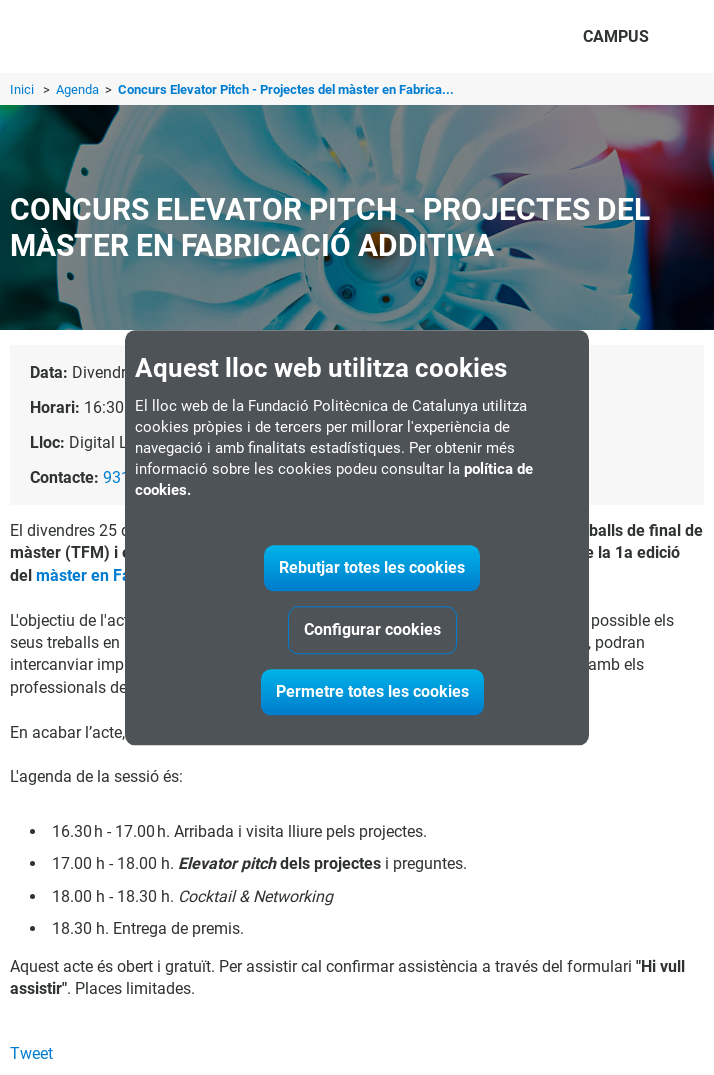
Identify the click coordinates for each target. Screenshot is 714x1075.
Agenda (79, 89)
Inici (22, 89)
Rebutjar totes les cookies (372, 567)
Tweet (31, 1053)
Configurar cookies (372, 629)
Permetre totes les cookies (372, 691)
